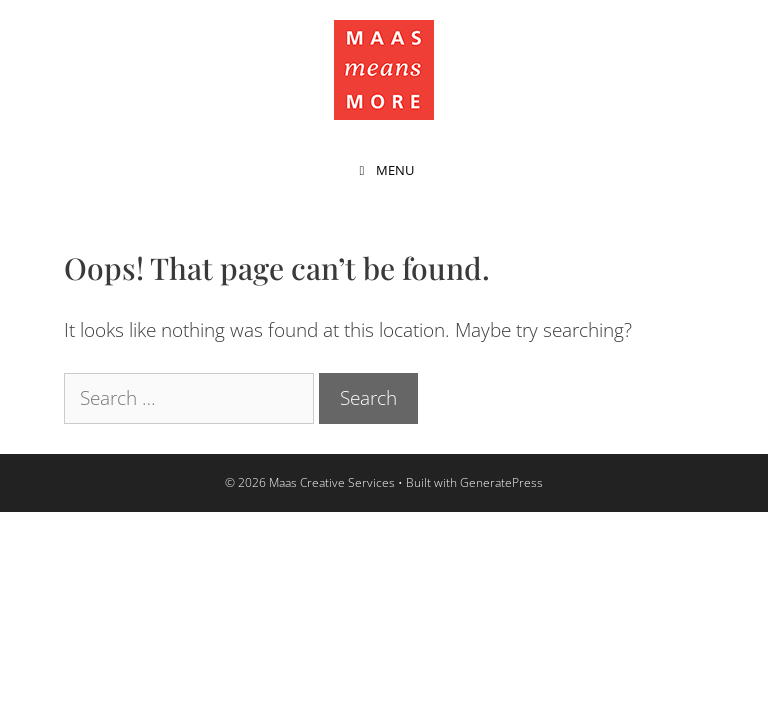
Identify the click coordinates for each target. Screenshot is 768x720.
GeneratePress (501, 482)
